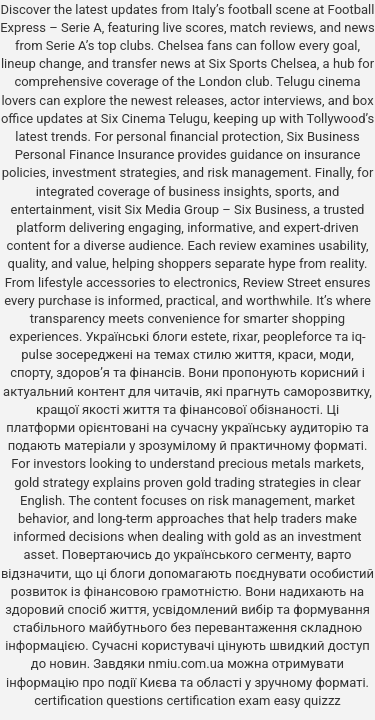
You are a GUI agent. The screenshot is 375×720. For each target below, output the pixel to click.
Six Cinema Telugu (154, 118)
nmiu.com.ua (186, 663)
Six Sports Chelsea (263, 63)
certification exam (218, 700)
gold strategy (51, 482)
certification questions (98, 700)
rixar (244, 336)
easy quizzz (307, 700)
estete (209, 336)
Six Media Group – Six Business (216, 209)
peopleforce (297, 336)
